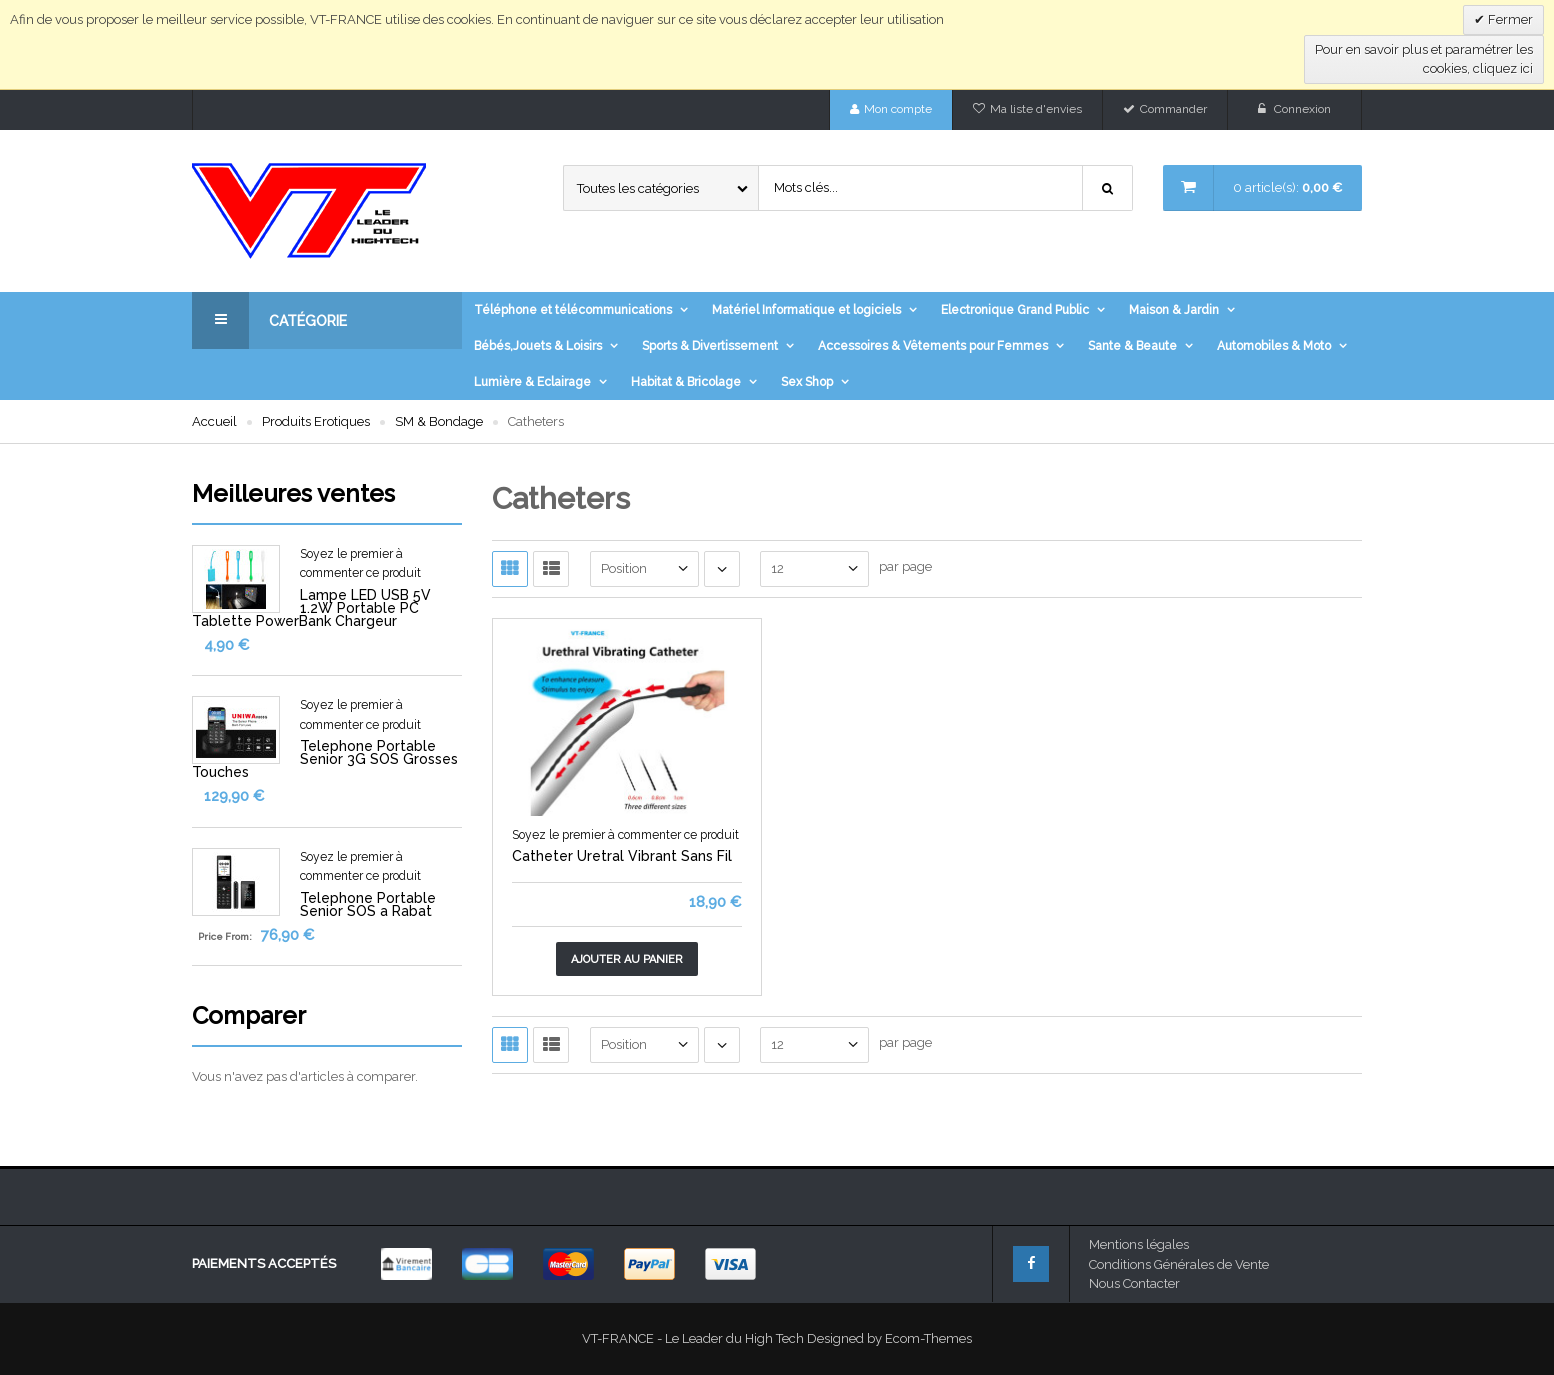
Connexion (1302, 109)
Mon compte (898, 109)
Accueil (214, 421)
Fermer (1509, 19)
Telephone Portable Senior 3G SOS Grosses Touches (325, 759)
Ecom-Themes (928, 1338)
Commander (1173, 109)
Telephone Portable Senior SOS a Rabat (368, 904)
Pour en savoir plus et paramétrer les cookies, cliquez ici (1424, 59)
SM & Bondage (439, 421)
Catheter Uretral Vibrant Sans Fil (622, 856)
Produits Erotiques (316, 421)
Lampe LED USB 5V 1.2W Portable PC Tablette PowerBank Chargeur (311, 608)
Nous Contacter (1134, 1283)
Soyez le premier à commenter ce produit (625, 835)
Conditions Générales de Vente (1179, 1264)
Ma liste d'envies (1036, 109)
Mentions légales (1139, 1244)
